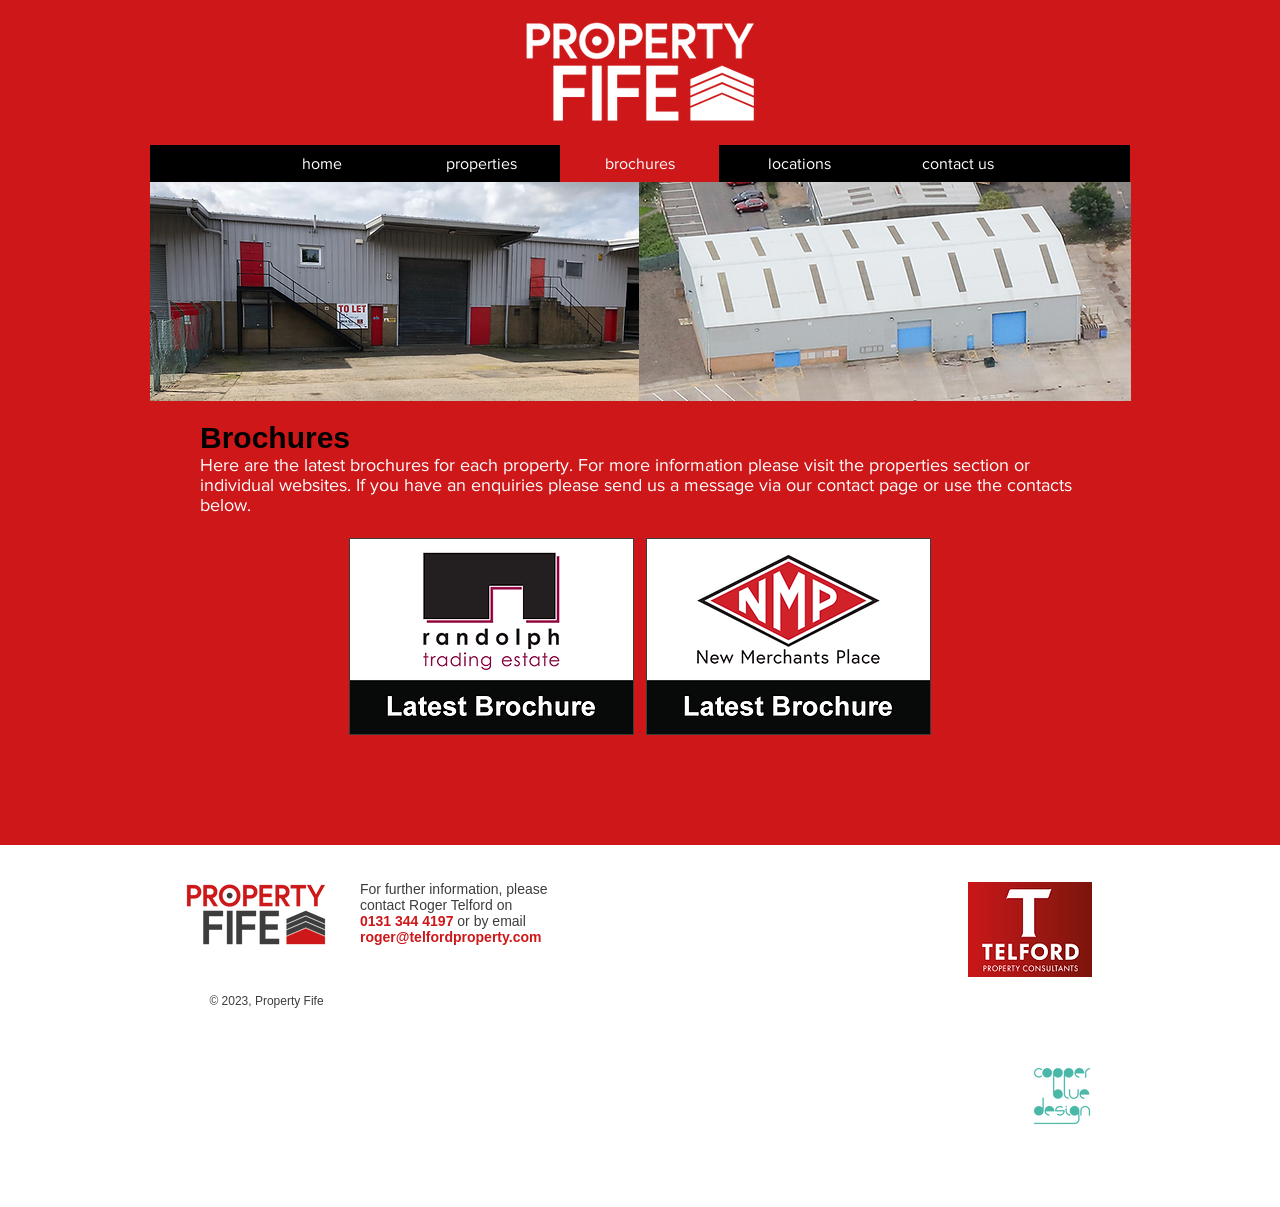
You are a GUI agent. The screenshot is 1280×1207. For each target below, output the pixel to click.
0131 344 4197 (406, 921)
